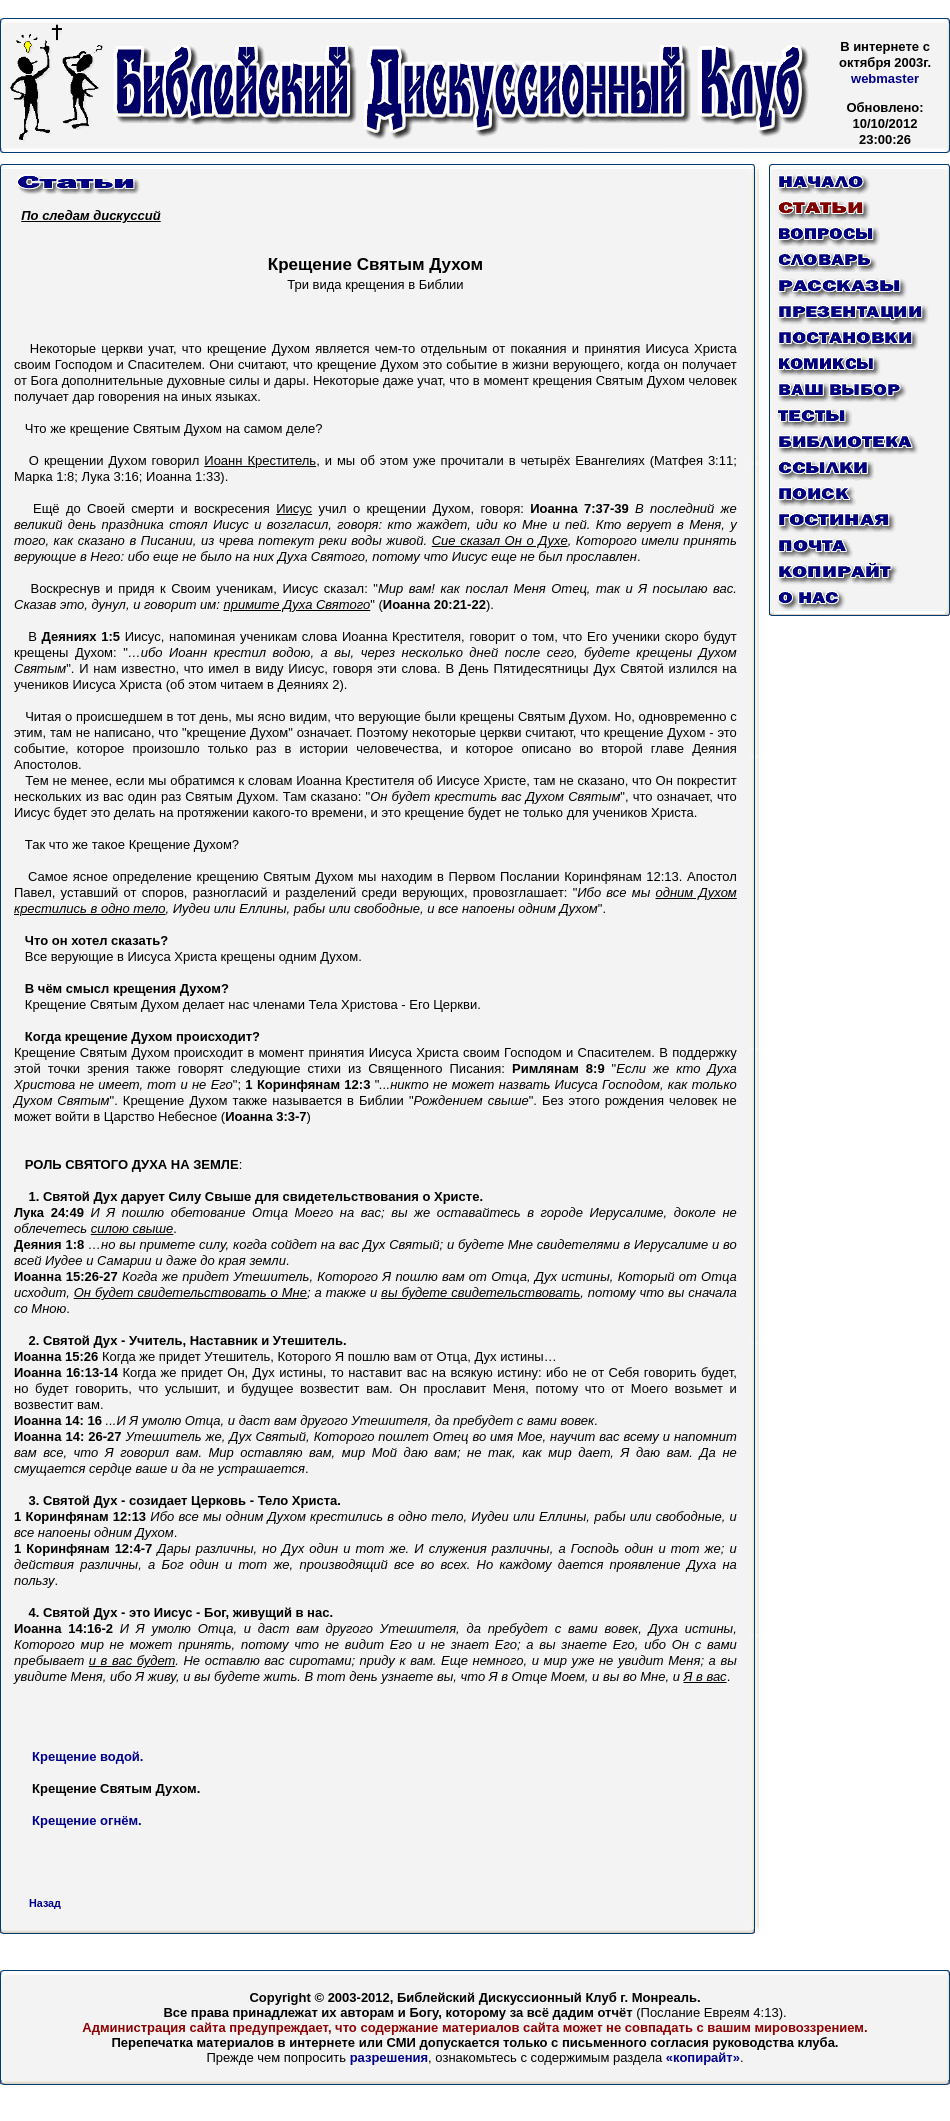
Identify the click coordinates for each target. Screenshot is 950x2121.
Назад (45, 1903)
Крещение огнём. (87, 1820)
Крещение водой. (87, 1756)
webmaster (885, 78)
